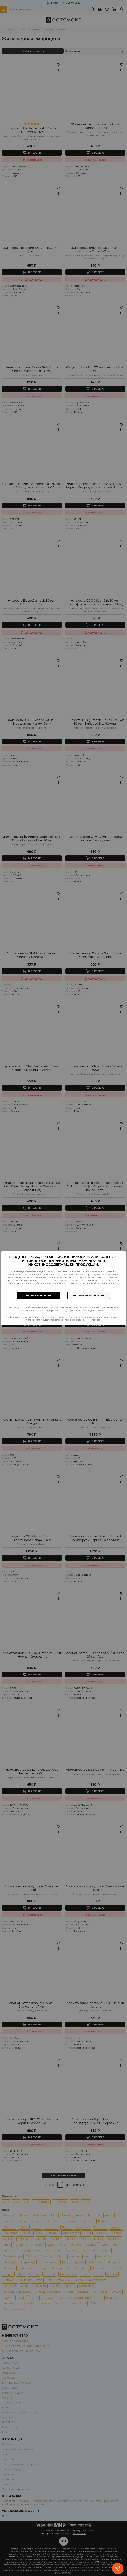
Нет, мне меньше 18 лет (88, 1295)
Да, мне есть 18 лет (38, 1295)
